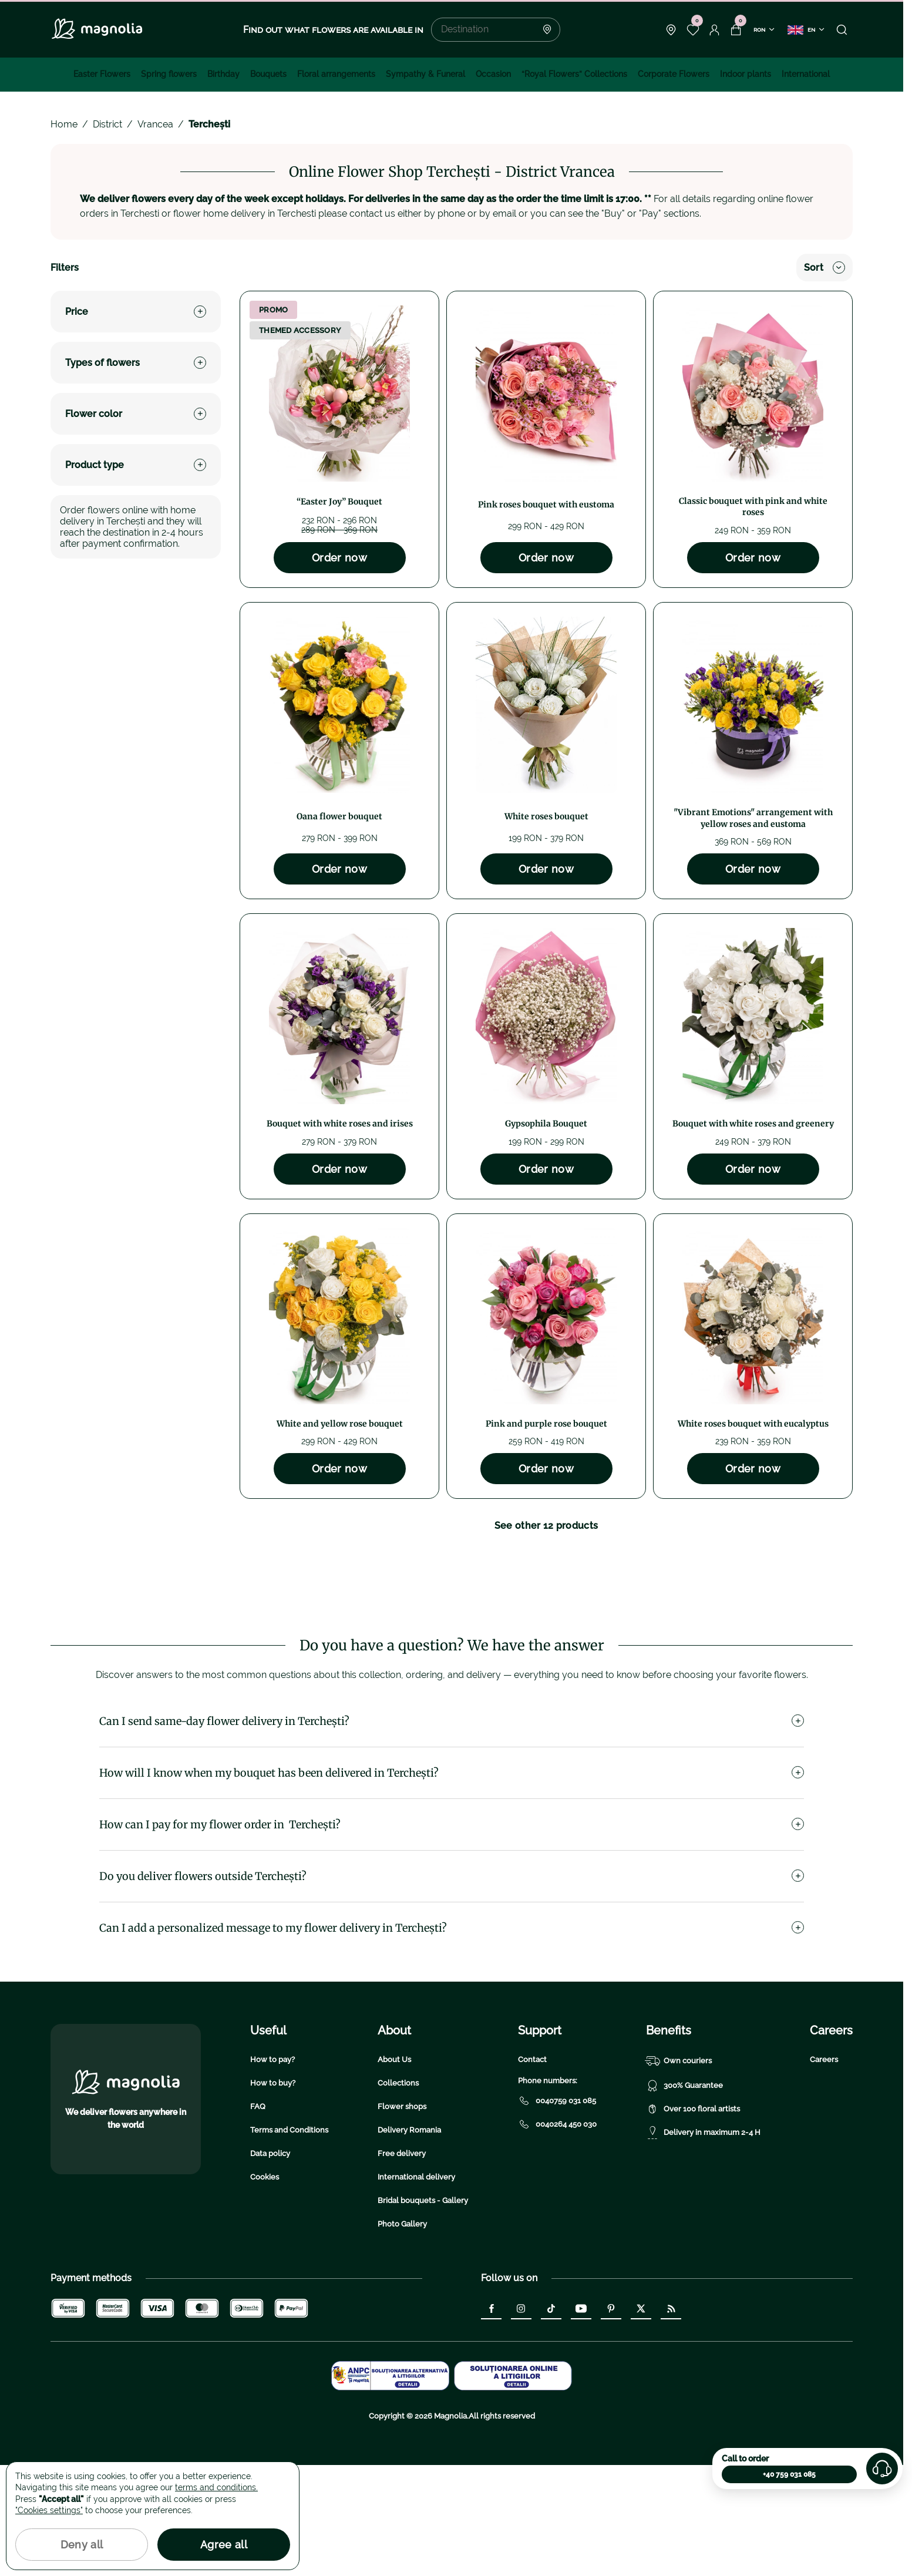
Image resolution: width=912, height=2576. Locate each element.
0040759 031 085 (557, 2212)
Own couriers (679, 2172)
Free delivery (402, 2264)
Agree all (223, 2544)
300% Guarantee (684, 2196)
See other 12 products (546, 1525)
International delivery (416, 2288)
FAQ (257, 2217)
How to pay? (272, 2170)
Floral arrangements (336, 74)
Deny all (81, 2544)
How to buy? (272, 2194)
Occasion (493, 74)
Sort (824, 267)
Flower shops (402, 2217)
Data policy (270, 2264)
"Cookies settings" (49, 2510)
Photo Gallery (402, 2334)
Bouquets (268, 74)
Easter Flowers (101, 74)
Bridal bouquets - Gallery (423, 2311)
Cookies (264, 2288)
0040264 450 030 (557, 2235)
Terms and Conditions (289, 2241)
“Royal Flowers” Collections (574, 74)
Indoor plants (745, 74)
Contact (532, 2170)
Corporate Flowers (673, 74)
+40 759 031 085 (789, 2474)
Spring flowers (169, 74)
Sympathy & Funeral (425, 74)
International (806, 74)
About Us (394, 2170)
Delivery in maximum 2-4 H (703, 2243)
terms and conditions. (216, 2487)
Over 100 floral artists (693, 2220)
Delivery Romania (409, 2241)
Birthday (223, 74)
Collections (398, 2194)
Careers (824, 2170)
